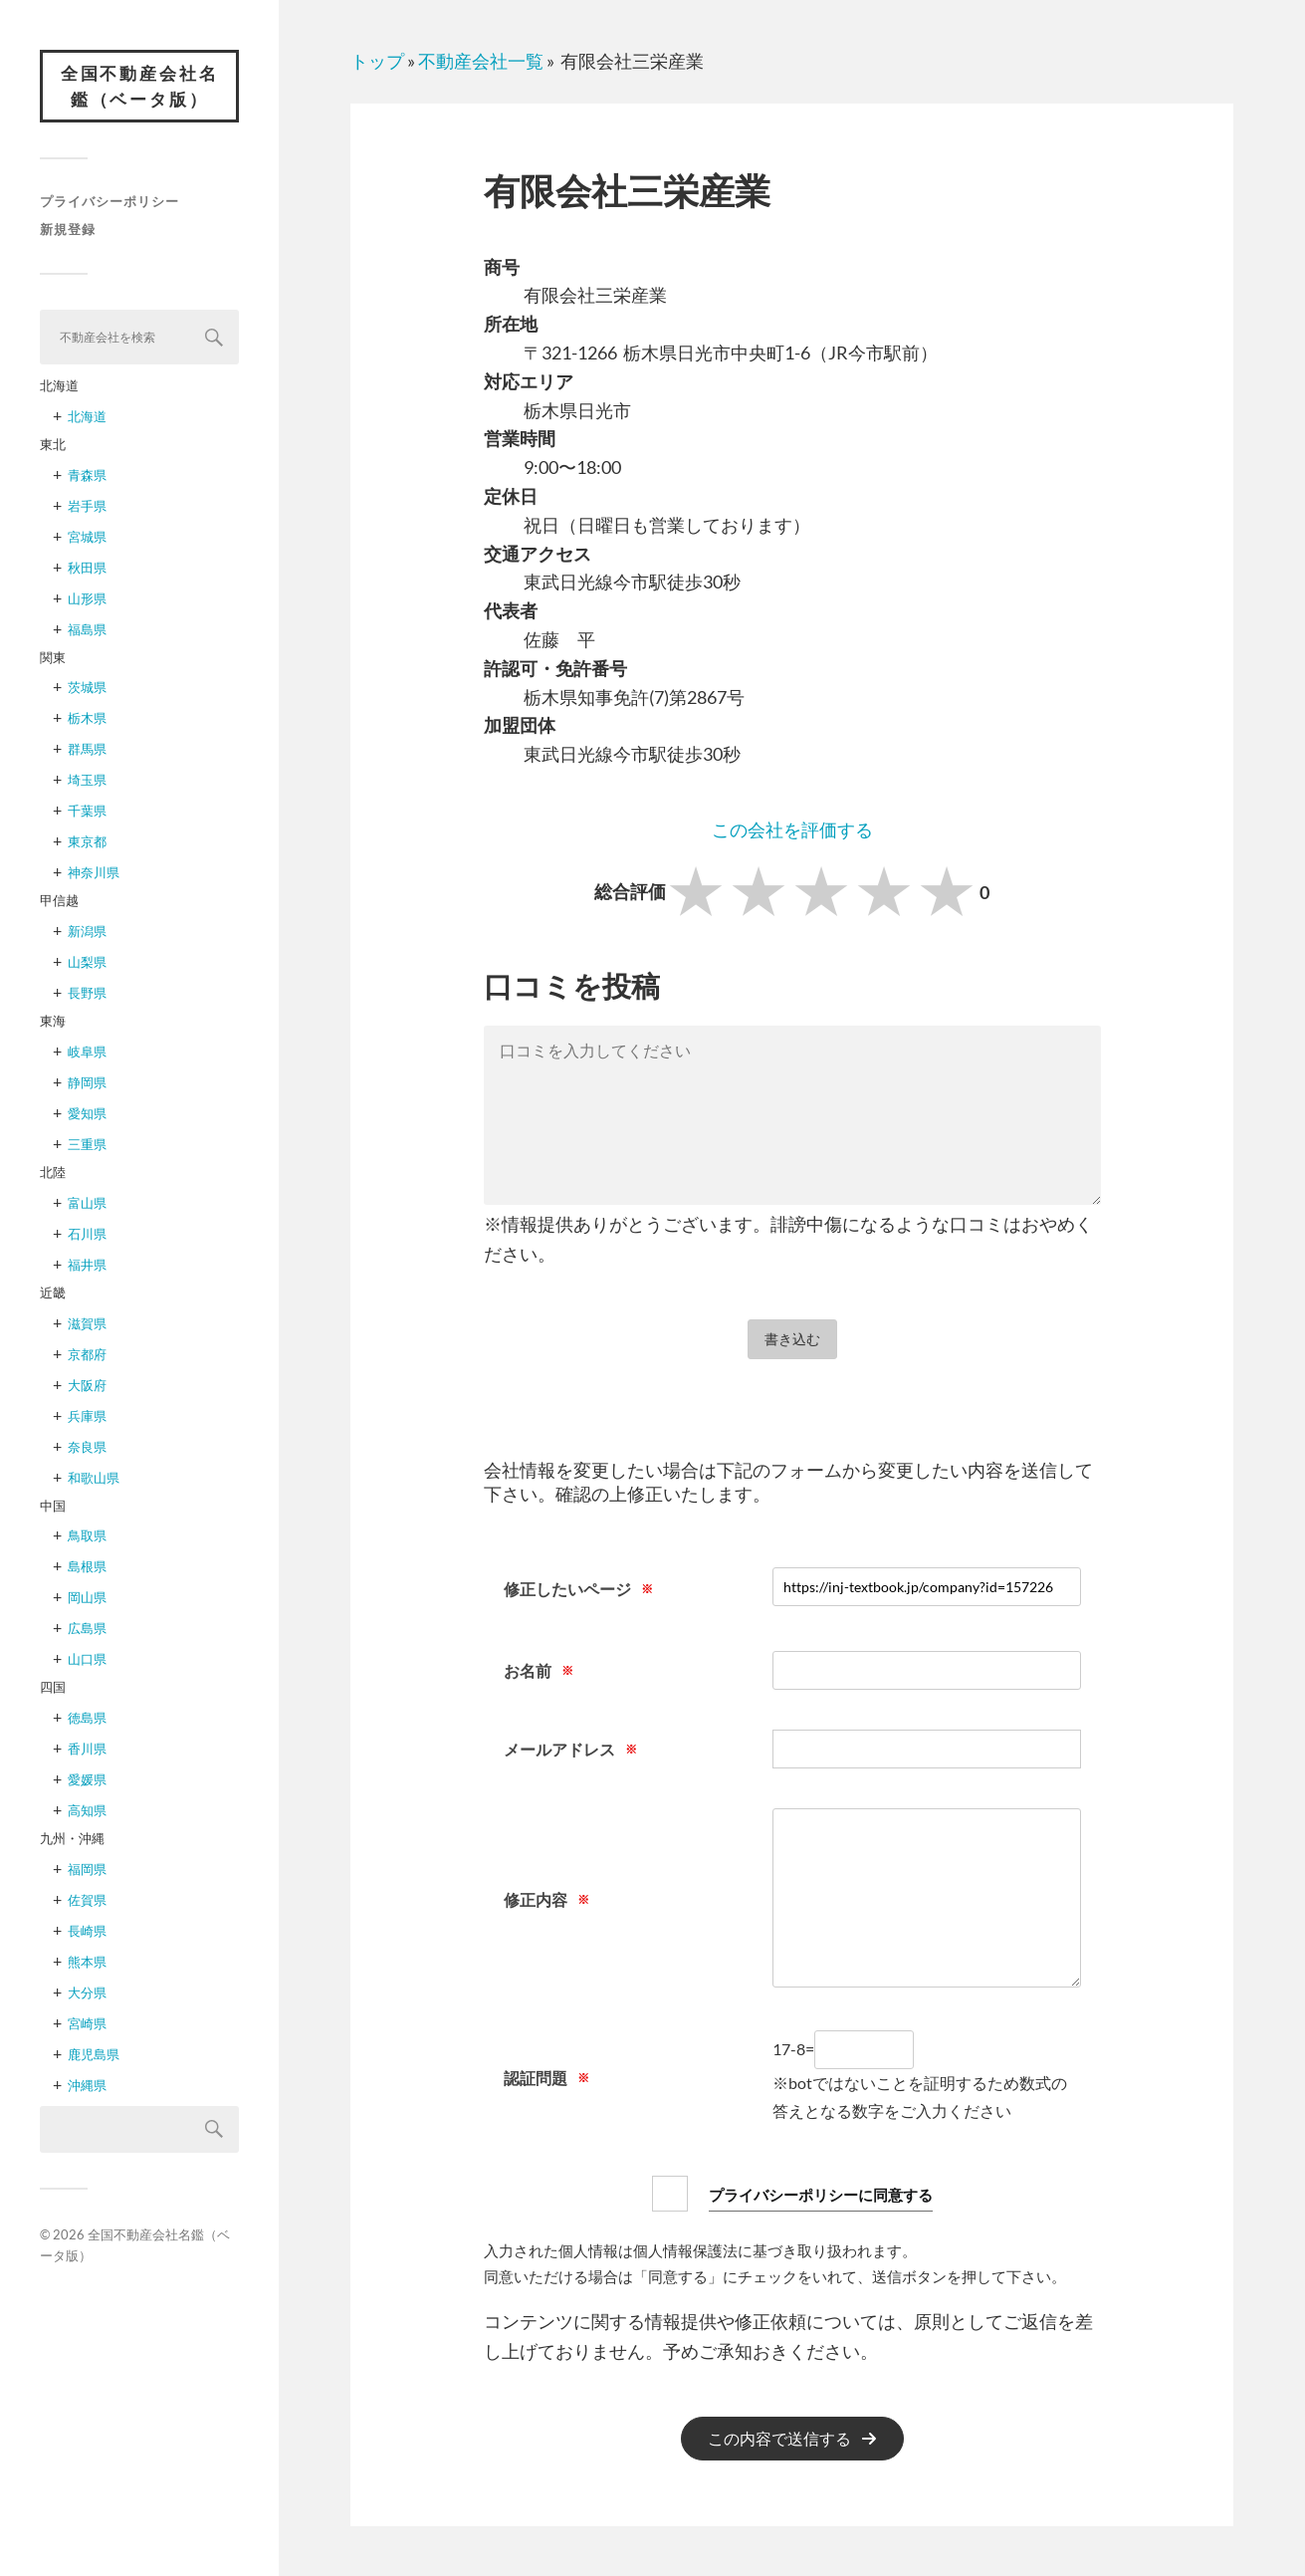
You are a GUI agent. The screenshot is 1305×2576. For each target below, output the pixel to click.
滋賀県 (87, 1324)
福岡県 (87, 1871)
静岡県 (87, 1084)
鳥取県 (87, 1537)
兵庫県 (87, 1417)
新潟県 (87, 933)
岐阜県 (87, 1053)
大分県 (87, 1994)
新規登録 (68, 231)
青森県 (87, 477)
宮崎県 (87, 2025)
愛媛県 (87, 1781)
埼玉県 (87, 782)
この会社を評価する (792, 829)
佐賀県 (87, 1902)
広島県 (87, 1630)
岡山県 (87, 1599)
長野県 (87, 995)
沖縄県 (87, 2087)
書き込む (792, 1338)
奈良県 (87, 1448)
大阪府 (87, 1386)
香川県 (87, 1750)
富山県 (87, 1205)
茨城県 (87, 689)
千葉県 (87, 812)
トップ (377, 61)
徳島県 (87, 1720)
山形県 (87, 600)
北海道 (87, 418)
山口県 (87, 1661)
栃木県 (87, 720)
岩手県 (87, 508)
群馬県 (87, 751)
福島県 (87, 631)
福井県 (87, 1267)
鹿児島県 (93, 2056)
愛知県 (87, 1115)
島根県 (87, 1568)
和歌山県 (93, 1479)
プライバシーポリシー (109, 203)
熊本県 (87, 1964)
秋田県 (87, 570)
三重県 (87, 1146)
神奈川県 (93, 874)
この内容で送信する (779, 2439)
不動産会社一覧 (481, 61)
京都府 (87, 1355)
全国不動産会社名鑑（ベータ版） (139, 87)
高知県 (87, 1812)
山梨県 (87, 964)
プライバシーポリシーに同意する (820, 2194)
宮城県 (87, 539)
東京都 (87, 843)
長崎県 (87, 1933)
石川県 (87, 1236)
